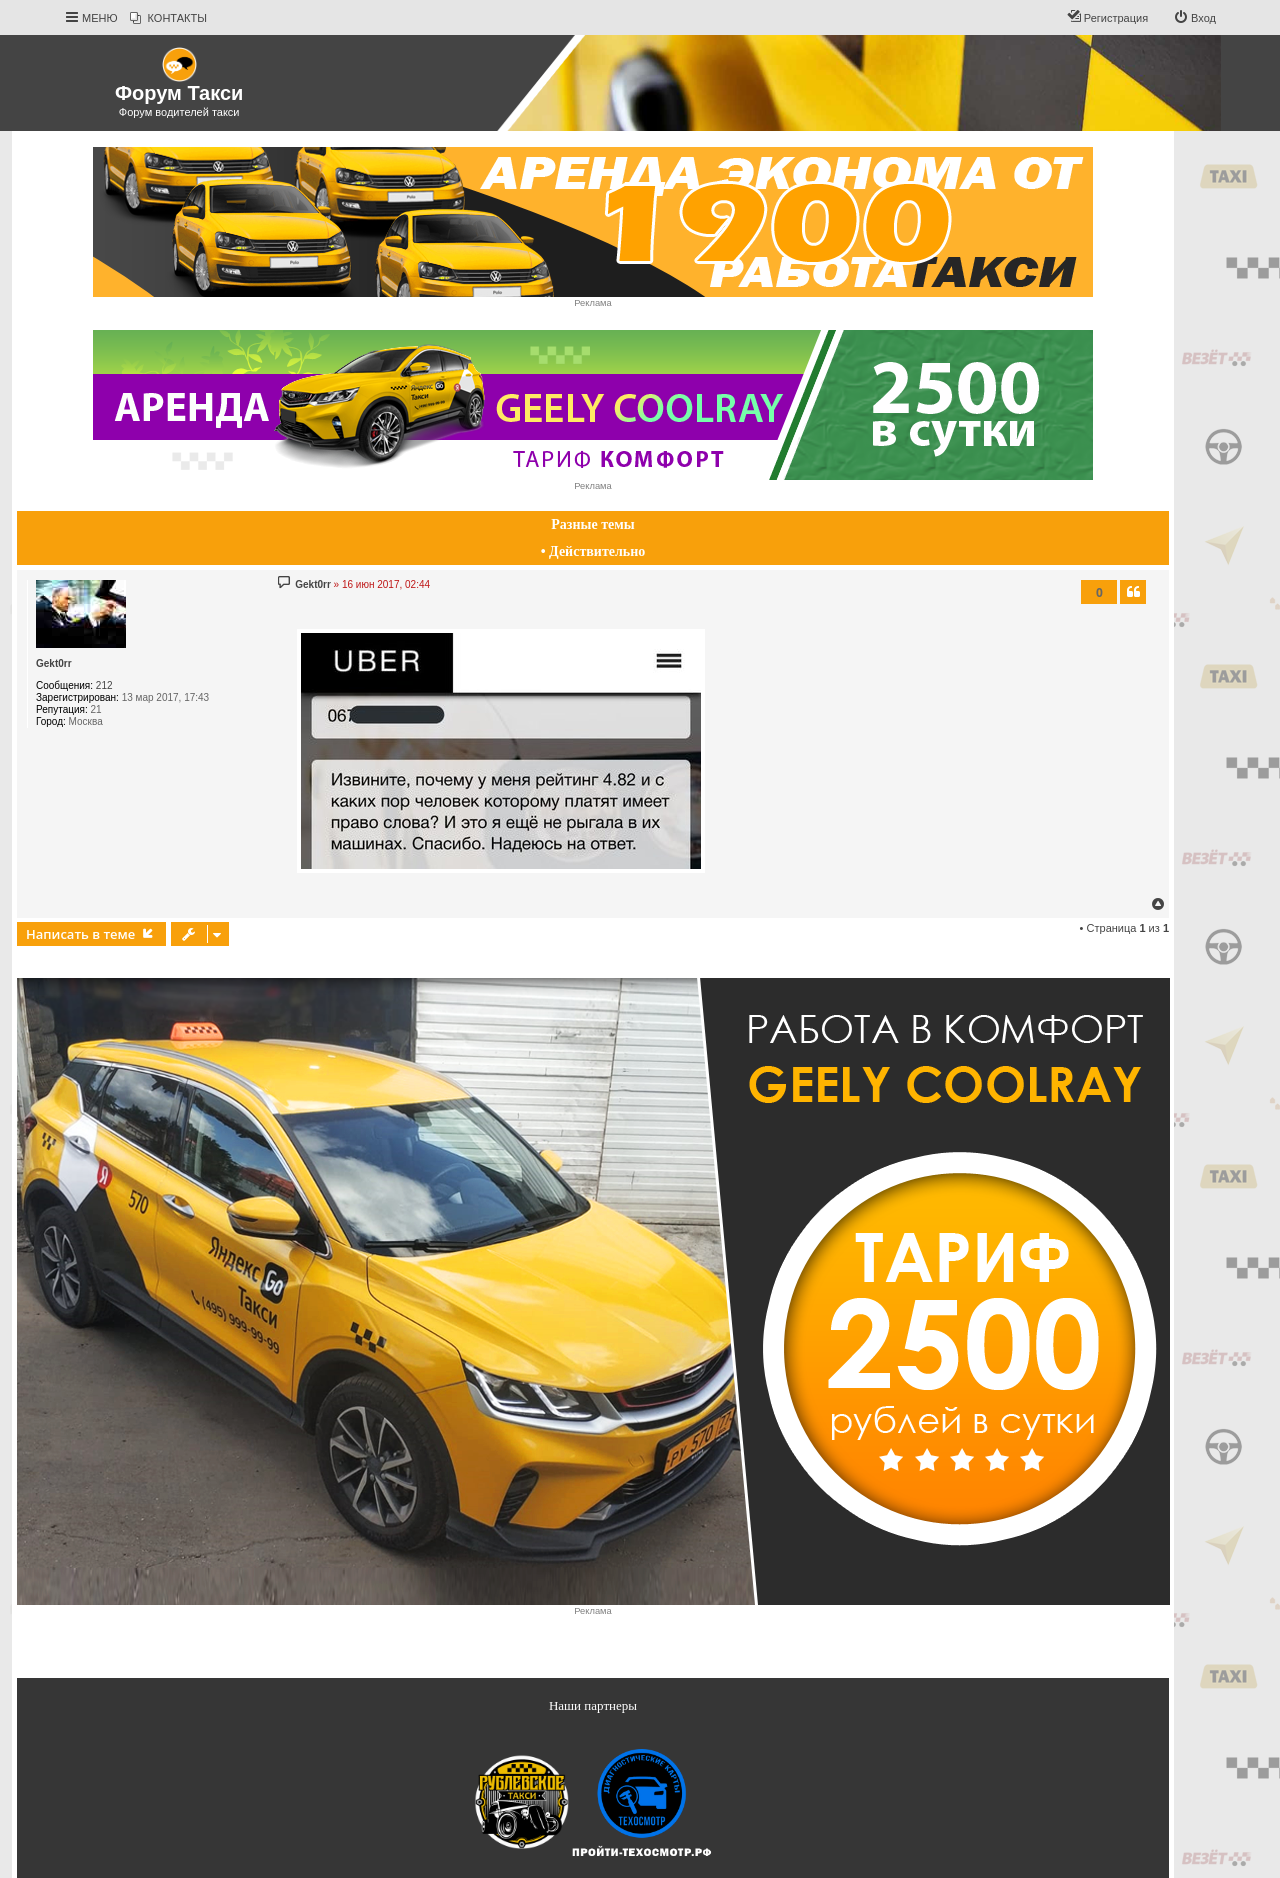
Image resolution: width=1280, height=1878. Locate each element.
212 (104, 685)
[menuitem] (168, 18)
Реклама (592, 303)
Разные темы (592, 524)
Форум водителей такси (179, 112)
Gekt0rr (54, 663)
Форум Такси (179, 93)
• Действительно (593, 551)
